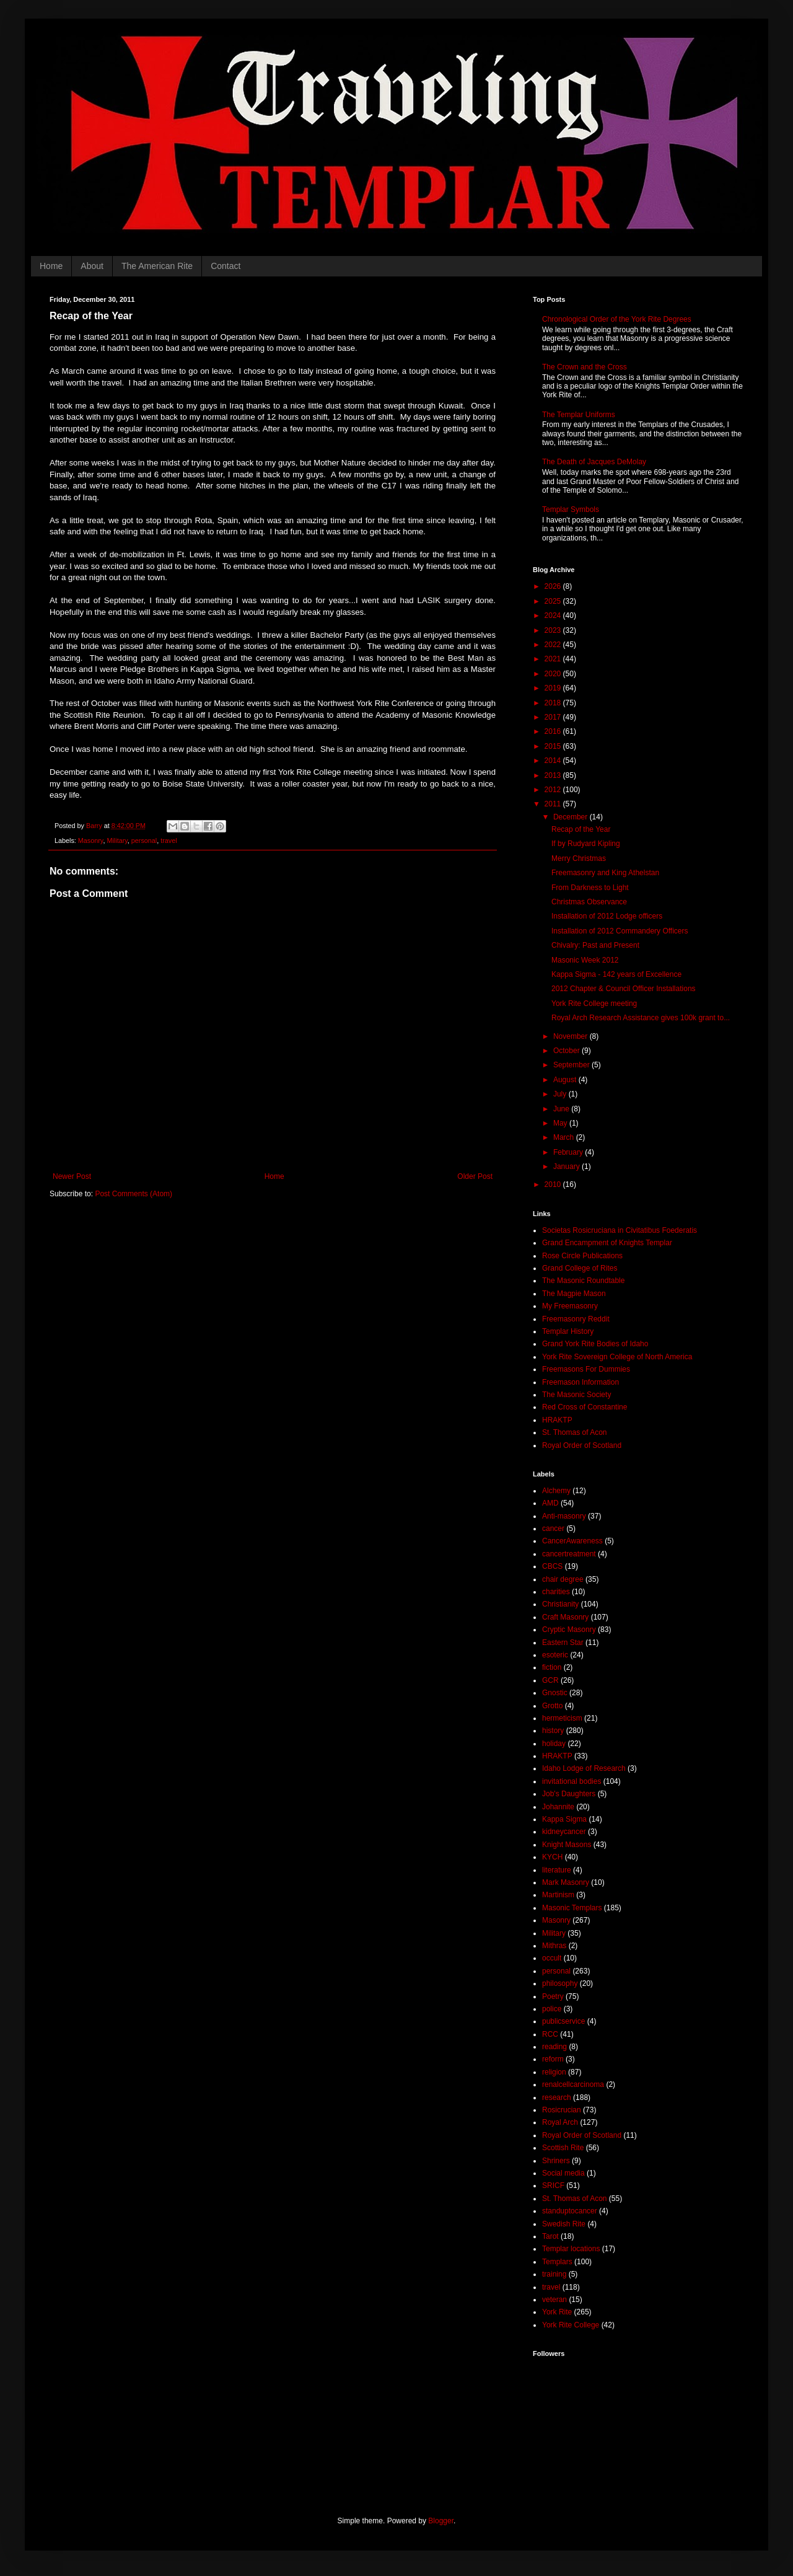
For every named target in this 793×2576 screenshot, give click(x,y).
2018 (554, 703)
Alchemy (556, 1490)
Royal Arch (560, 2122)
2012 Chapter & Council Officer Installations (623, 988)
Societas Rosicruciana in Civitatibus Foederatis (619, 1230)
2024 (554, 615)
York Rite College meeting (594, 1003)
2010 (554, 1184)
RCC (550, 2034)
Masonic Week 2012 (585, 960)
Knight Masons (566, 1844)
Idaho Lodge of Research (584, 1768)
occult (551, 1958)
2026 (554, 586)
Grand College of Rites (579, 1268)
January (567, 1166)
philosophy (559, 1983)
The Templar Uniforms (578, 414)
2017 (554, 717)
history (553, 1730)
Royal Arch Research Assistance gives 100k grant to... (640, 1017)
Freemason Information (580, 1382)
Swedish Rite (563, 2224)
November (571, 1036)
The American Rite (157, 266)
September (572, 1065)
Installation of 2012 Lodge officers (606, 916)
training (554, 2274)
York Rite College (570, 2325)
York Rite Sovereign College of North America (617, 1356)
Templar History (568, 1331)
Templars (557, 2261)
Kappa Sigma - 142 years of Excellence (616, 974)
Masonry (90, 840)
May (561, 1123)
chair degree (563, 1579)
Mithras (554, 1945)
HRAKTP (557, 1420)
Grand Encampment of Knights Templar (607, 1242)
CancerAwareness (572, 1541)
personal (144, 840)
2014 (554, 760)
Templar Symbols (570, 509)
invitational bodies (571, 1781)
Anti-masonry (564, 1516)
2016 (554, 731)
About (92, 266)
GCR (550, 1680)
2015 (554, 746)
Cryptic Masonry (569, 1629)
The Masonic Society (576, 1394)
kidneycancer (564, 1831)
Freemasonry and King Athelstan (605, 872)
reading (554, 2046)
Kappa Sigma (564, 1819)
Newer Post (72, 1176)
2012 (554, 789)
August (566, 1079)
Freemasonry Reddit (576, 1319)
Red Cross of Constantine (584, 1407)
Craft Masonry (565, 1617)
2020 (554, 673)
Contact (225, 266)
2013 (554, 775)
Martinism (558, 1894)
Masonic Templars (572, 1907)
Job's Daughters (568, 1793)
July (561, 1094)
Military (117, 840)
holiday (554, 1743)
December (571, 817)
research (556, 2097)
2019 (554, 688)
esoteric (555, 1655)
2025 (554, 601)
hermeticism (562, 1718)
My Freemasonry (570, 1306)
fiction (551, 1667)
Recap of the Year (580, 829)
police (551, 2009)
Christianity (560, 1604)
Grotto (552, 1705)
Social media (563, 2173)
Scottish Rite (563, 2147)
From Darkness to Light (590, 887)
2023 (554, 630)
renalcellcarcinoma (573, 2084)
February (569, 1152)
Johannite (558, 1806)
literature (556, 1870)
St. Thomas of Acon (574, 1432)
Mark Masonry (565, 1882)
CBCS (552, 1566)
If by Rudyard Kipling (585, 843)
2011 (554, 804)
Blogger (440, 2520)
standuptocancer (569, 2211)
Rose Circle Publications (582, 1255)
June (562, 1109)
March (564, 1137)
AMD (550, 1503)
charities (556, 1591)
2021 (554, 659)
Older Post (475, 1176)
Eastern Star (563, 1642)
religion (554, 2072)
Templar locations (571, 2248)
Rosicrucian (561, 2110)
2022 (554, 644)
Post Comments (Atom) (133, 1193)
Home (51, 266)
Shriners (556, 2160)
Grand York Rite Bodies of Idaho (595, 1343)
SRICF (553, 2185)
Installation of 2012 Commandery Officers (619, 931)
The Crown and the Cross (584, 367)
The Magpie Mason (574, 1293)
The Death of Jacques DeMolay (594, 461)
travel (168, 840)
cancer (553, 1528)
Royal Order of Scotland (581, 1445)
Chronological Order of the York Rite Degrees (616, 319)
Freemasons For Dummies (586, 1369)
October (567, 1050)
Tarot (550, 2236)
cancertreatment (569, 1554)
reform (553, 2059)
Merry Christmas (578, 858)
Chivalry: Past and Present (595, 945)
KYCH (552, 1857)
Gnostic (554, 1692)
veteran (554, 2299)
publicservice (563, 2021)
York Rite (557, 2312)
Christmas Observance (589, 902)
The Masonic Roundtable (583, 1280)
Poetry (553, 1996)
